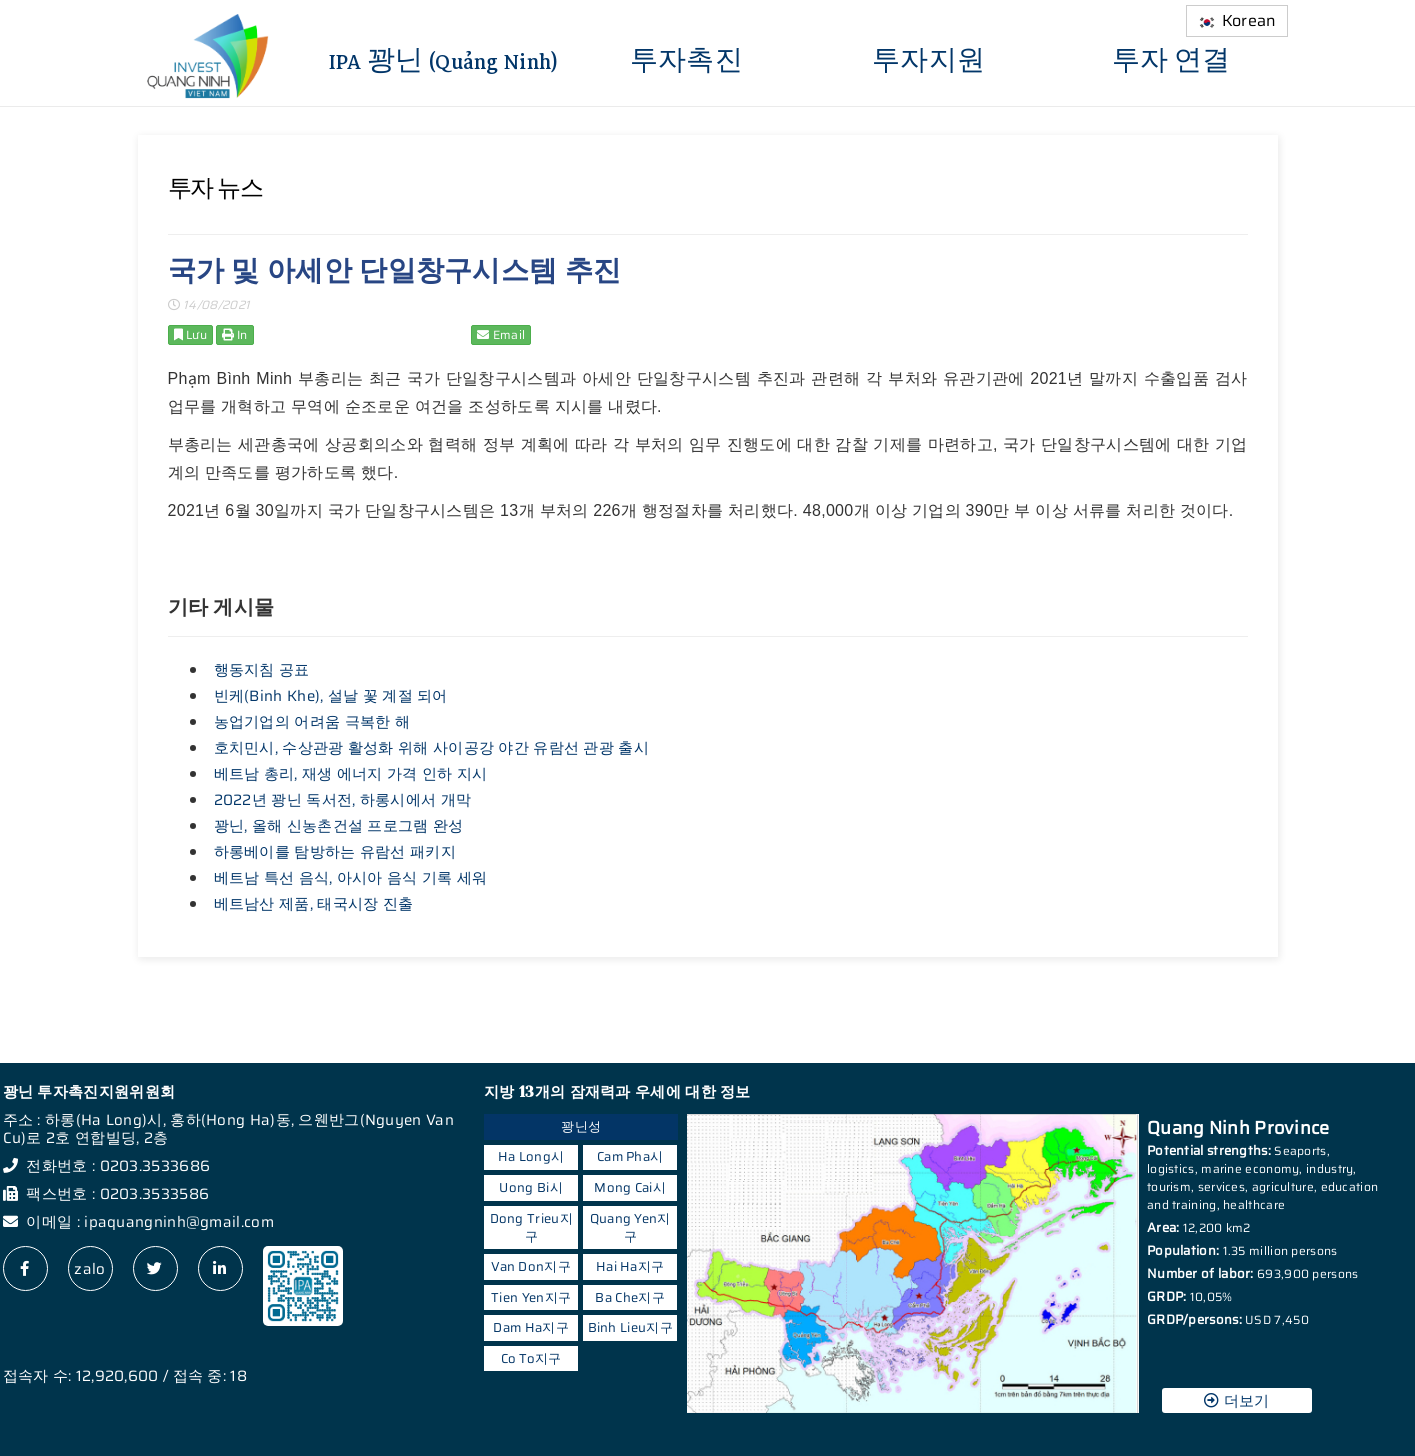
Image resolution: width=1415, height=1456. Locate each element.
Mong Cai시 (630, 1187)
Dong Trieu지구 (531, 1227)
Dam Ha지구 (530, 1327)
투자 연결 (1171, 59)
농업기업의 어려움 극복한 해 (312, 722)
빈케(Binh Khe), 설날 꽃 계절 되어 (331, 696)
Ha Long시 (531, 1156)
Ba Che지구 (629, 1297)
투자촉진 (686, 59)
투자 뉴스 (215, 188)
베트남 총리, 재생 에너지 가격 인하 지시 (351, 774)
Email (501, 334)
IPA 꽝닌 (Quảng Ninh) (444, 59)
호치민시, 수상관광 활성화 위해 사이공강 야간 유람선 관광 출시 (432, 748)
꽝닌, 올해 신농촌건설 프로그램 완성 (339, 826)
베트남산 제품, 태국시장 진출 (314, 904)
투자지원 (928, 59)
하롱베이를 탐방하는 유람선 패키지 (335, 852)
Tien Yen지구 (531, 1297)
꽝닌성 (581, 1126)
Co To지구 (531, 1358)
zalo (89, 1269)
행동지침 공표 (262, 670)
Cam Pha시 (630, 1156)
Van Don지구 (531, 1266)
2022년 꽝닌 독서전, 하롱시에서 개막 (343, 800)
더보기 (1237, 1401)
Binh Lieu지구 (630, 1327)
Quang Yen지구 (630, 1227)
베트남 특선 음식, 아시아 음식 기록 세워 (351, 878)
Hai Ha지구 (630, 1266)
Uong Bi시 (530, 1187)
